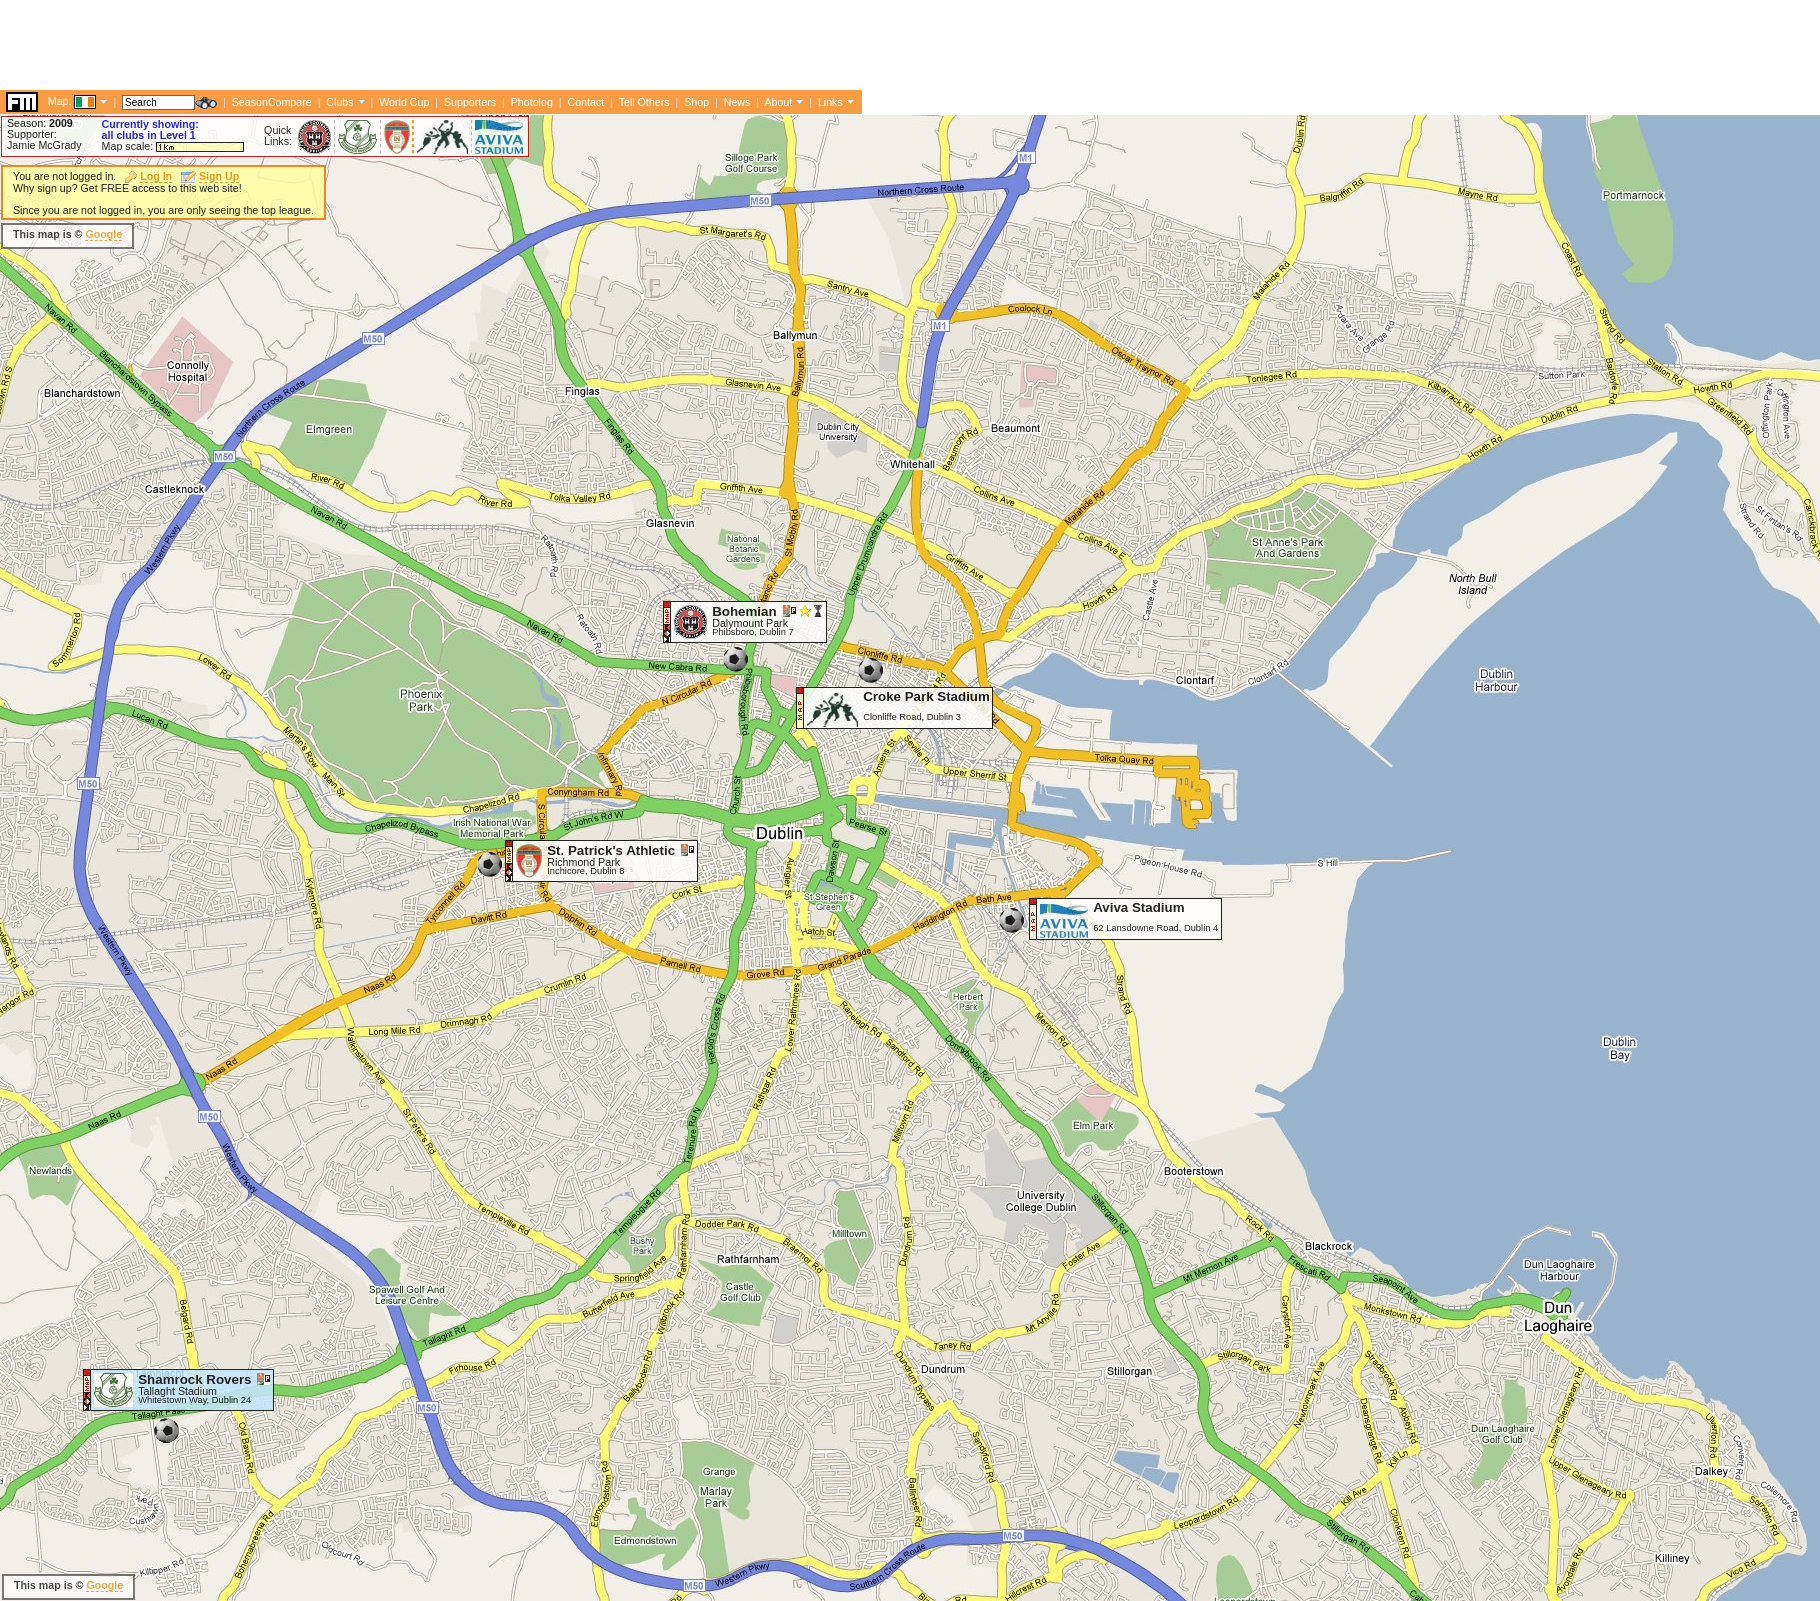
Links (830, 102)
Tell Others (644, 102)
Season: (40, 123)
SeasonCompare (272, 102)
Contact (585, 102)
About (778, 102)
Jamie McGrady (44, 145)
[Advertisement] (364, 45)
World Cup (404, 102)
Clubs (339, 102)
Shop (696, 102)
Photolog (532, 102)
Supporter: (32, 134)
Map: (60, 101)
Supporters (470, 102)
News (737, 102)
